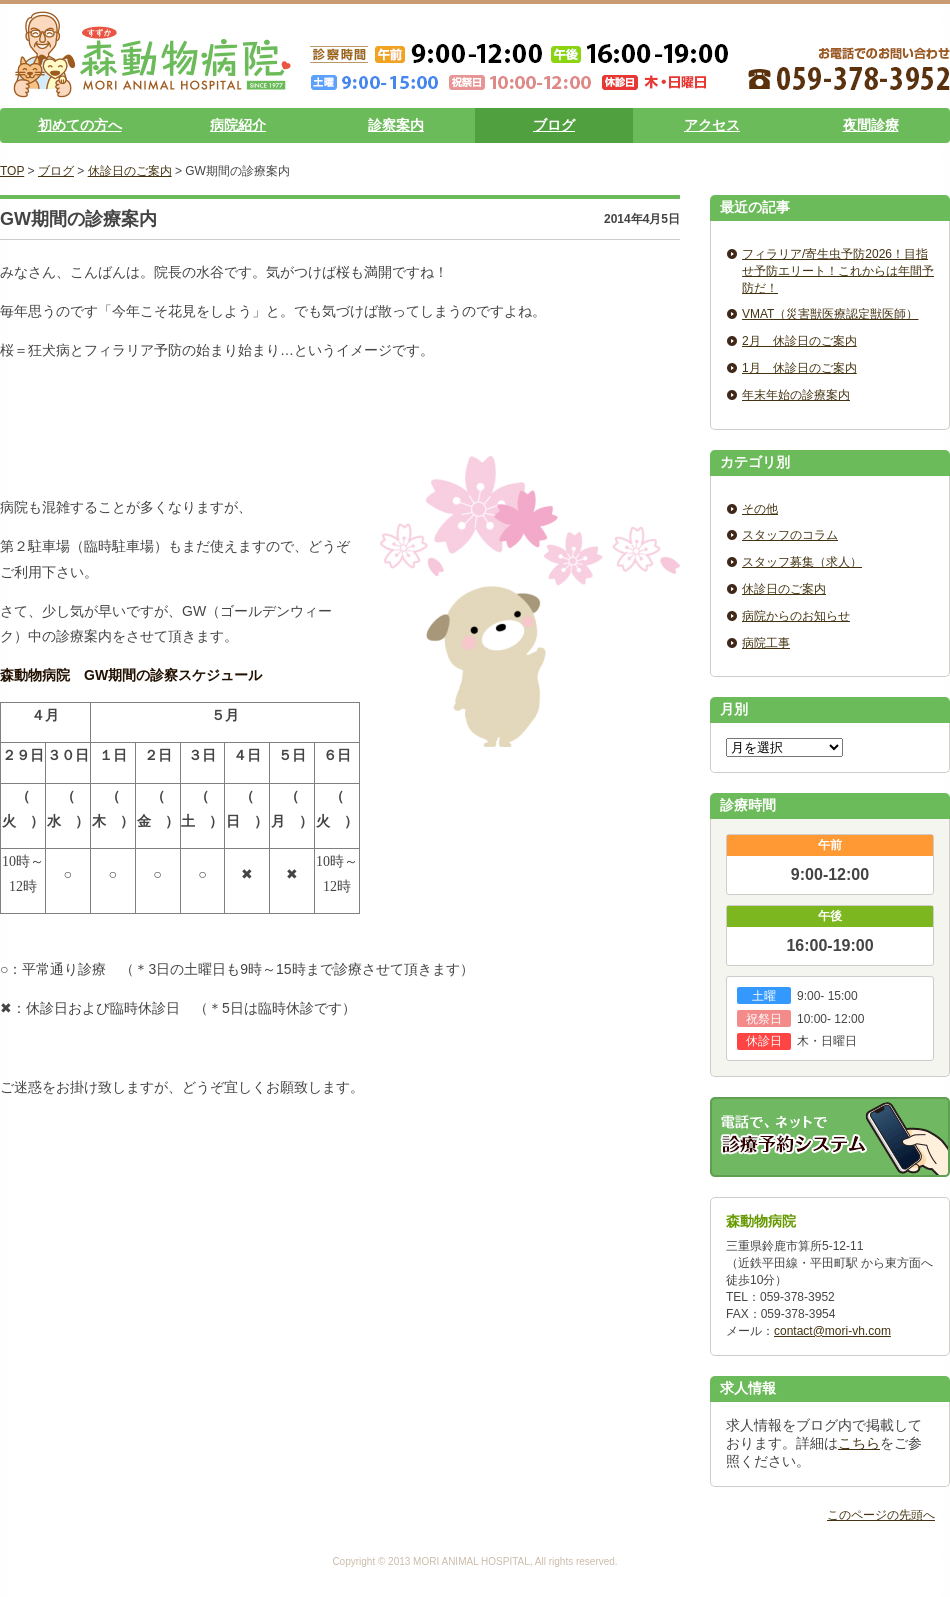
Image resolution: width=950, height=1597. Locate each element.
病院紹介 (238, 125)
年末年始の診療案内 (796, 395)
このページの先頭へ (881, 1515)
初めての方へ (80, 125)
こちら (859, 1443)
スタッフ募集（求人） (802, 562)
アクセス (712, 125)
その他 (760, 509)
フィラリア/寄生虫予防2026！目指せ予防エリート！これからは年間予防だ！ (838, 271)
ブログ (554, 125)
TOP (12, 171)
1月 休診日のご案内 (799, 368)
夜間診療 (871, 125)
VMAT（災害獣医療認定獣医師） (830, 314)
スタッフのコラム (790, 535)
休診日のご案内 (130, 171)
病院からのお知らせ (796, 616)
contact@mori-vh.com (832, 1331)
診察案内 (396, 125)
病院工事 (766, 643)
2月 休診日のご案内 (799, 341)
